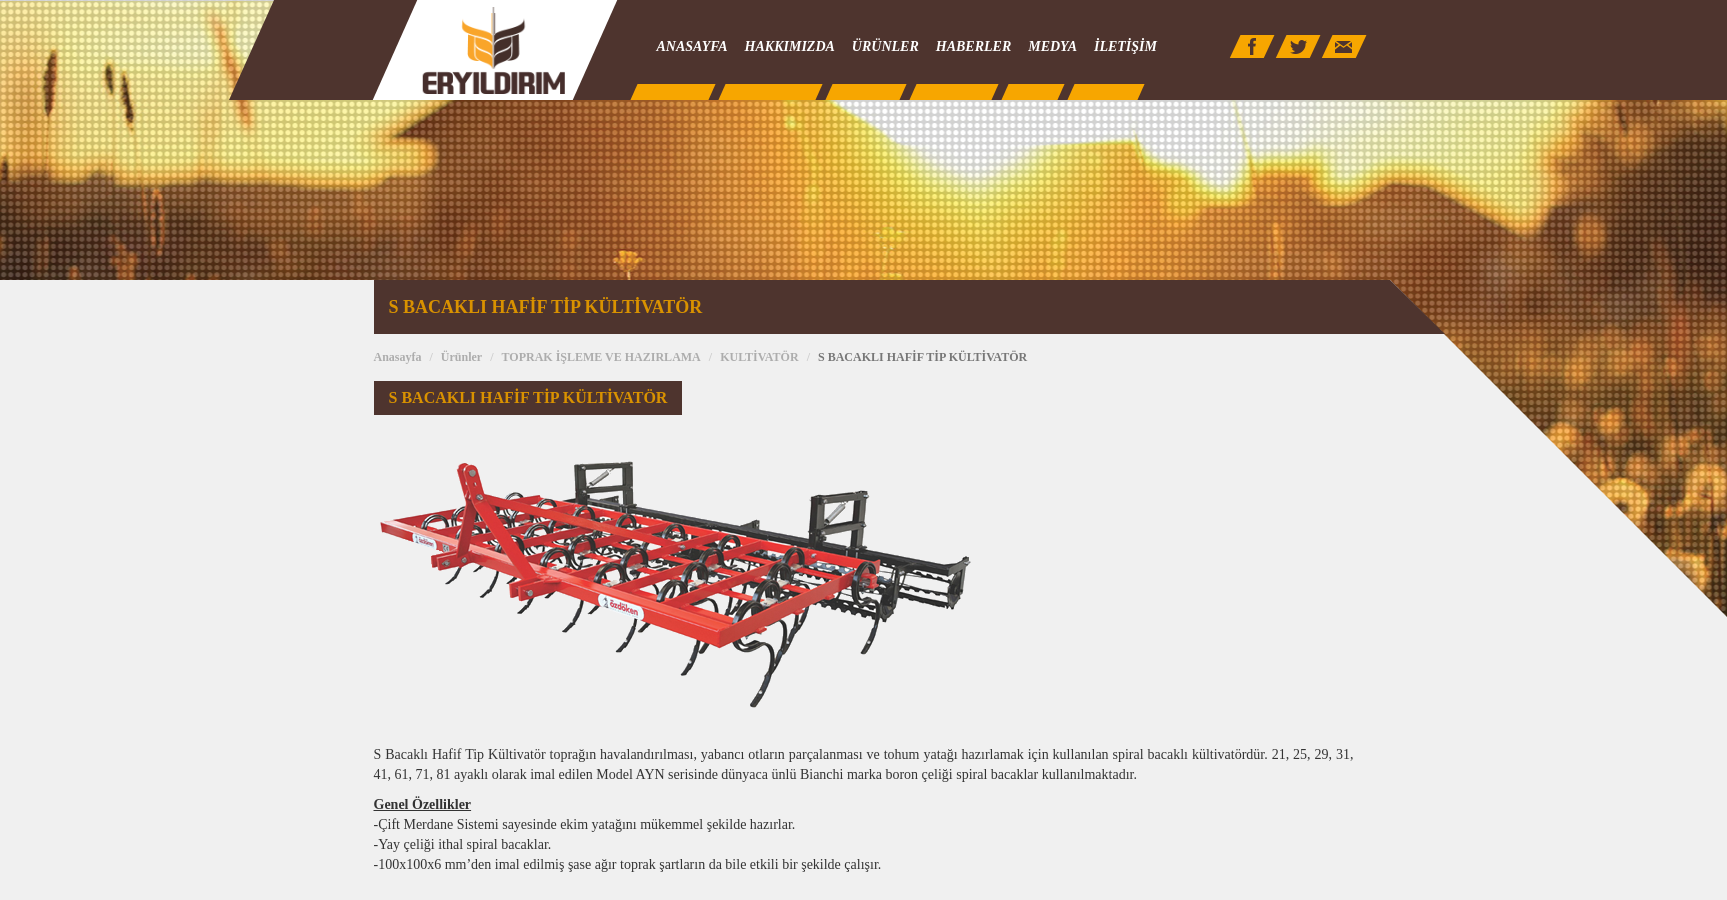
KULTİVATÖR (759, 357)
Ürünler (461, 357)
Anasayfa (398, 357)
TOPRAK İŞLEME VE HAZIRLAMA (601, 357)
